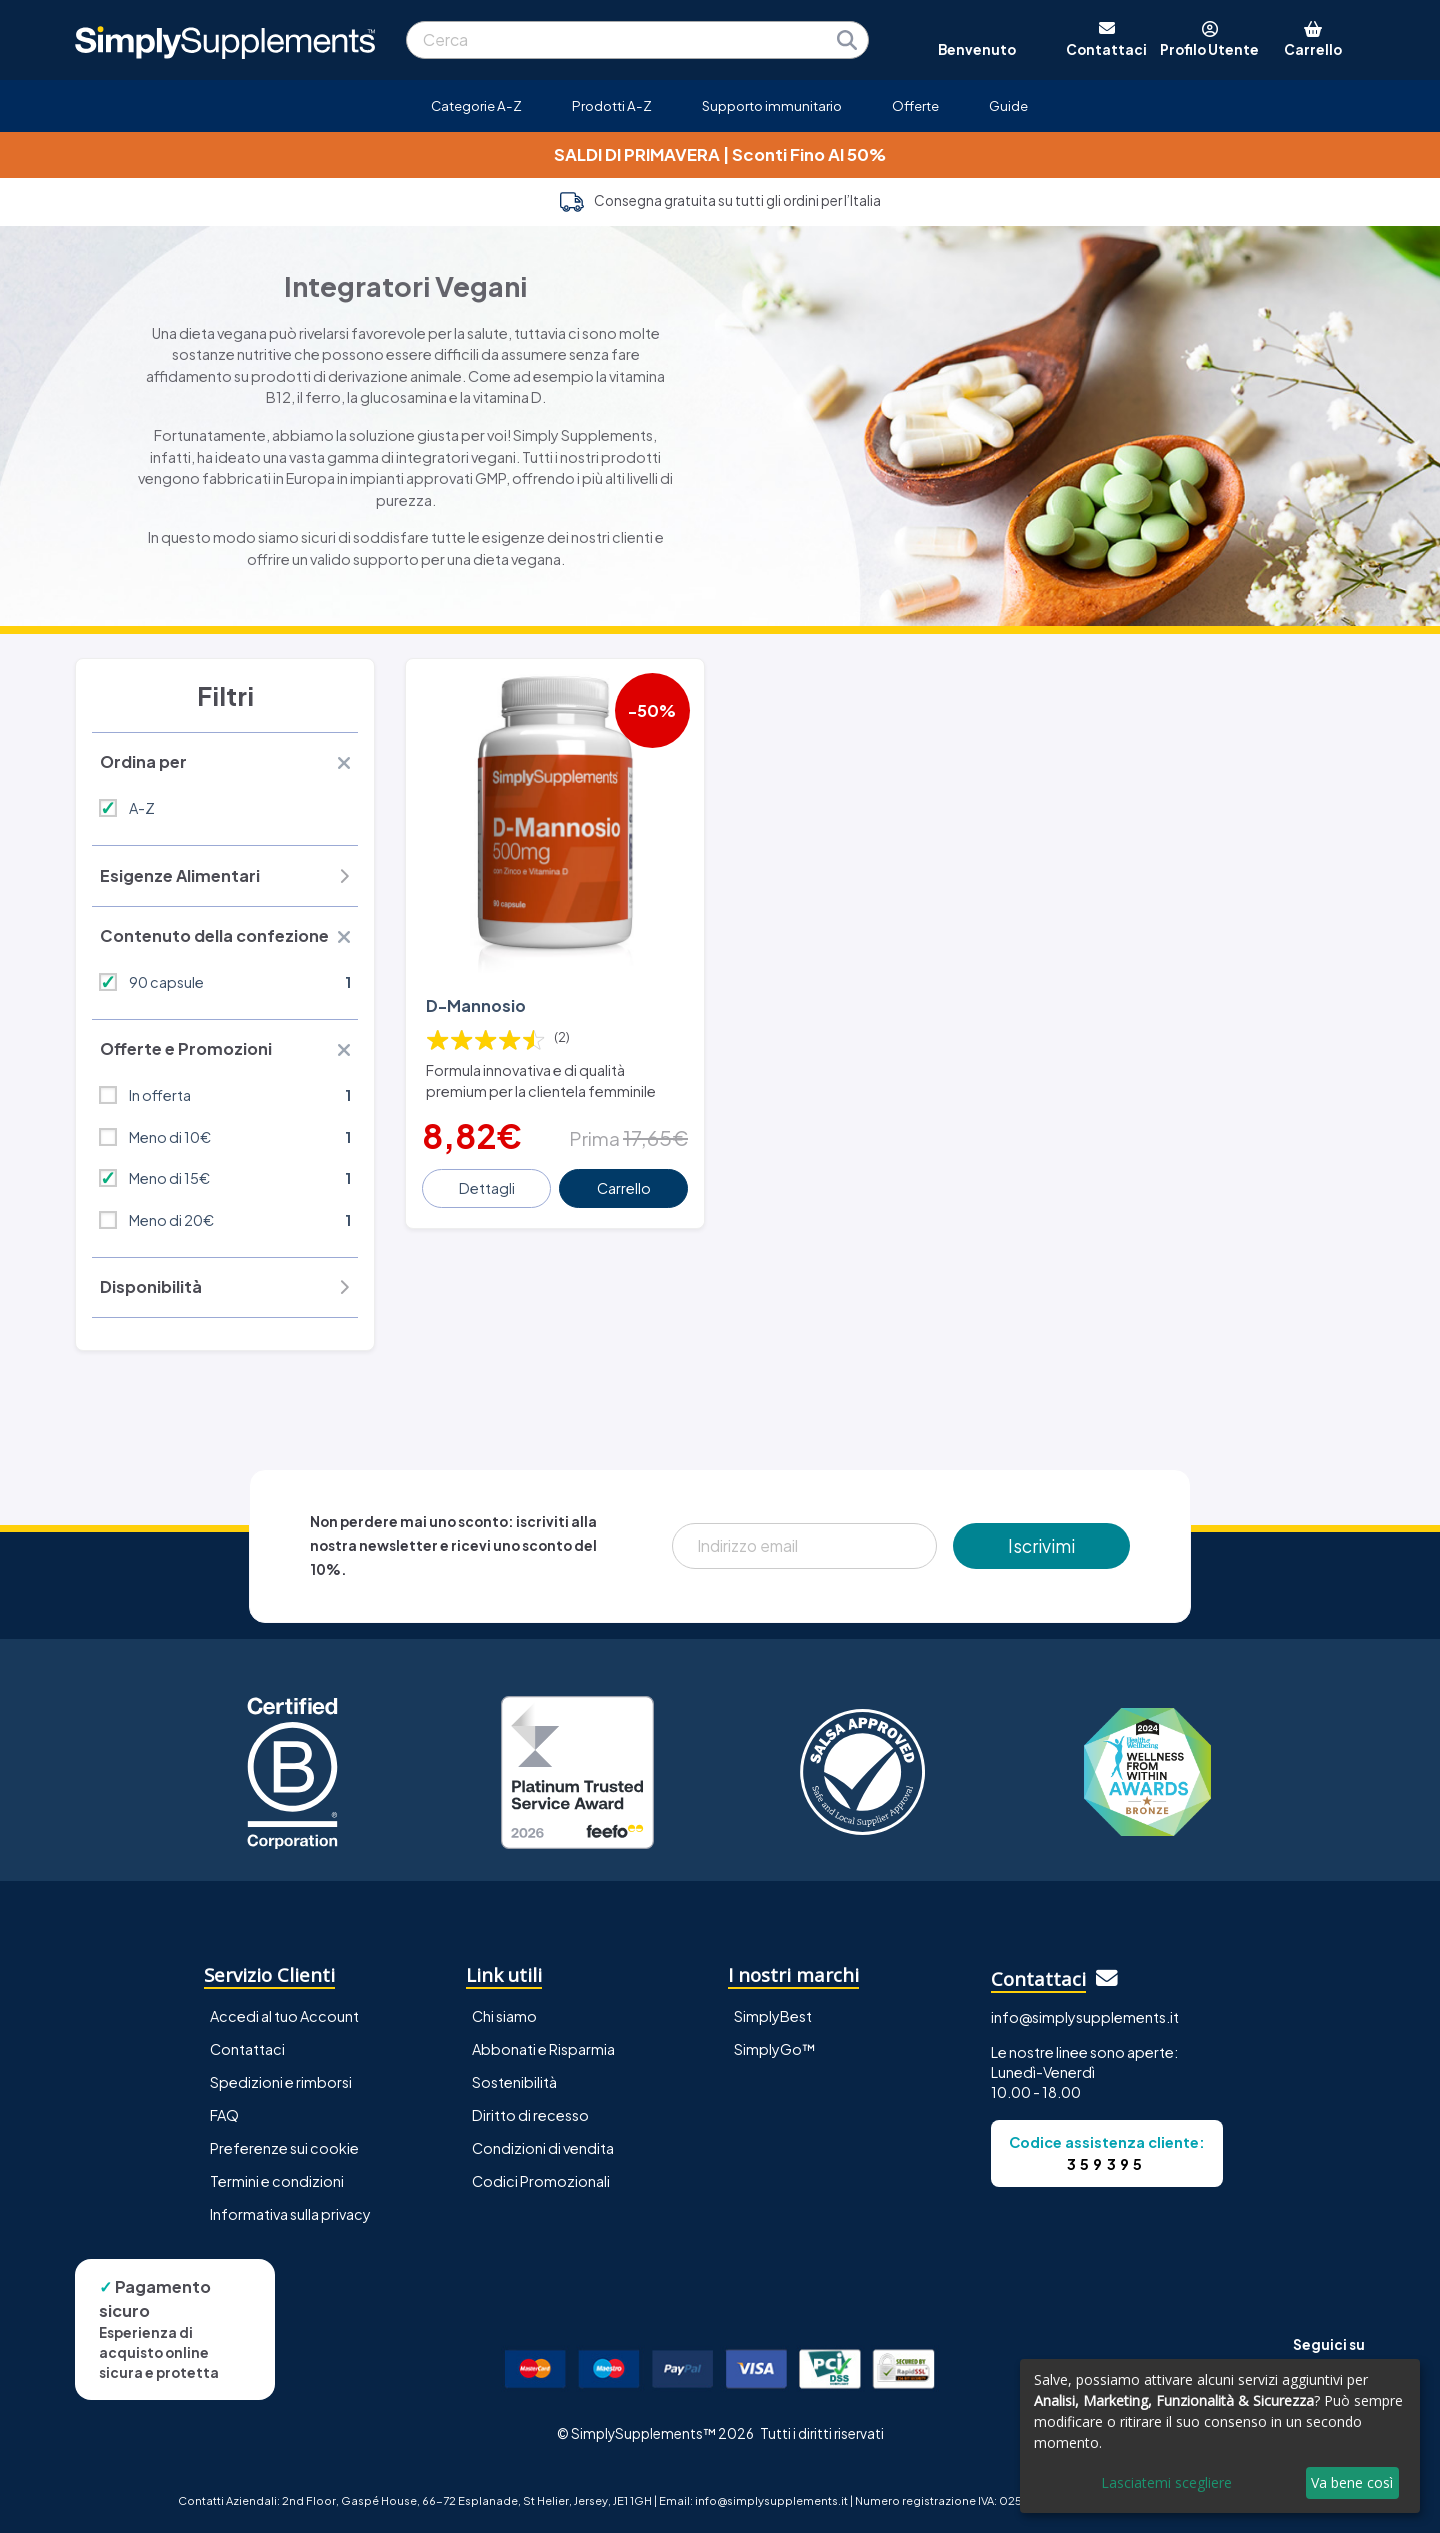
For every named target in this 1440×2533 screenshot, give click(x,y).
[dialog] (1220, 2436)
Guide (1008, 105)
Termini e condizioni (277, 2181)
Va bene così (1352, 2482)
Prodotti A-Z (612, 105)
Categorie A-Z (476, 105)
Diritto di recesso (530, 2115)
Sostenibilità (514, 2082)
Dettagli (487, 1188)
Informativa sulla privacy (290, 2214)
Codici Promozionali (541, 2181)
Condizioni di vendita (543, 2148)
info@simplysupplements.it (1085, 2017)
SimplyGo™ (775, 2049)
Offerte (915, 105)
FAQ (224, 2115)
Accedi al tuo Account (284, 2016)
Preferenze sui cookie (284, 2148)
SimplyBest (773, 2016)
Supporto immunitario (772, 105)
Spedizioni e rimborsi (281, 2082)
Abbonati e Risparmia (543, 2049)
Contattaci (247, 2049)
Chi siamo (504, 2016)
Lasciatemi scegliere (1166, 2482)
